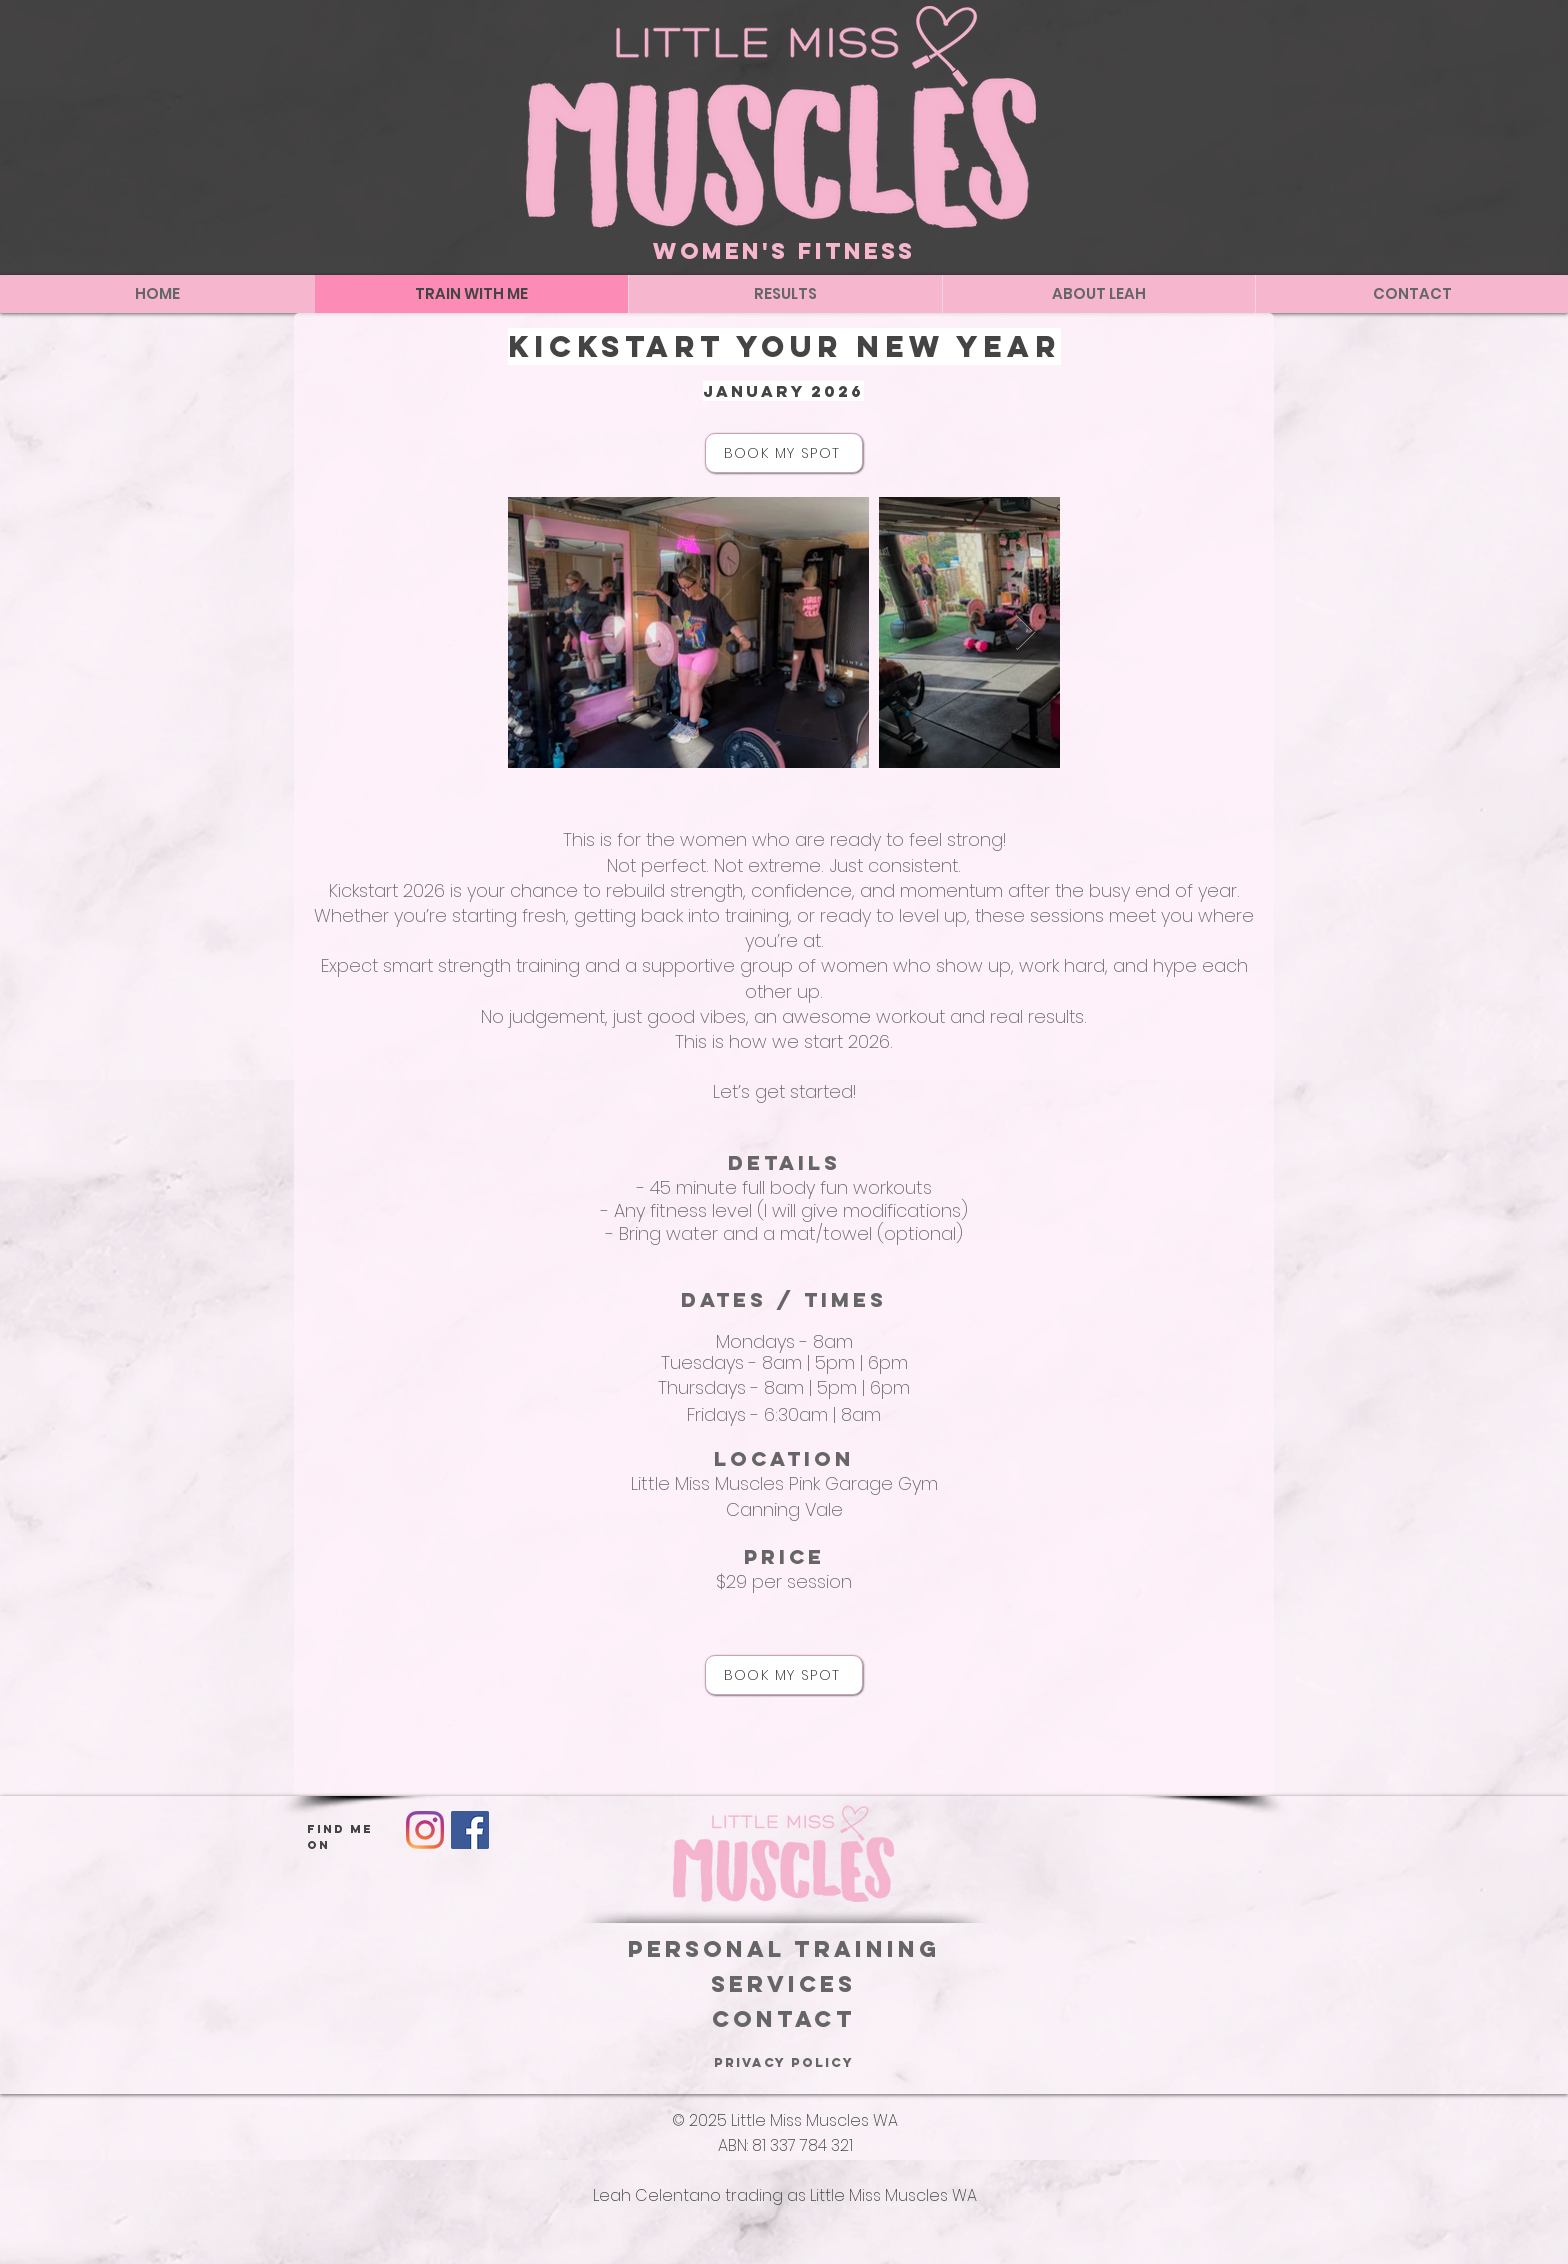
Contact (784, 2019)
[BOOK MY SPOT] (784, 453)
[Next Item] (1025, 632)
